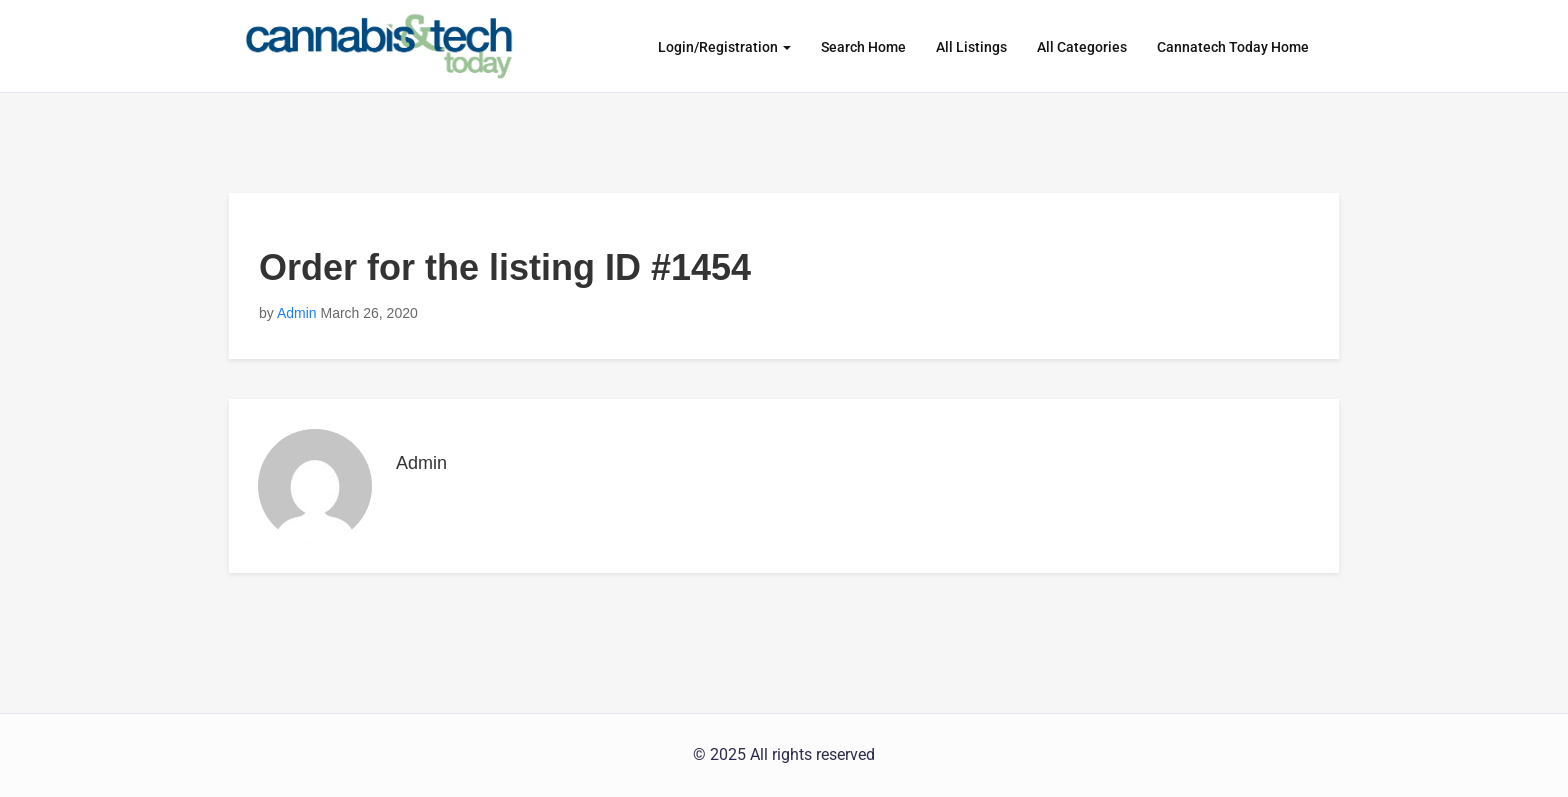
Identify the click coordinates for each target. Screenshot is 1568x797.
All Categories (1082, 47)
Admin (297, 313)
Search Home (863, 47)
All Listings (971, 47)
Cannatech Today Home (1233, 47)
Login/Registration (724, 47)
